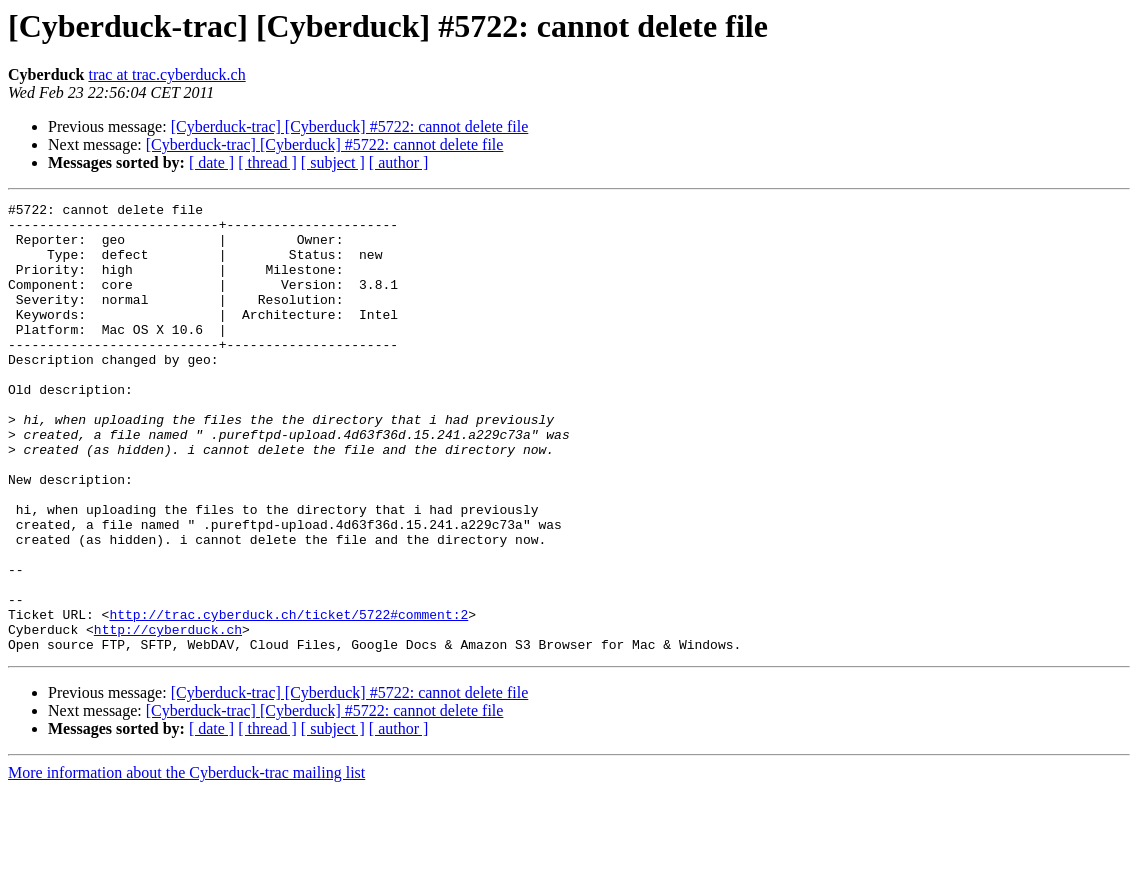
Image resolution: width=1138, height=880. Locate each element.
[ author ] (399, 162)
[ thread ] (267, 162)
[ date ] (211, 162)
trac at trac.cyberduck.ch (166, 74)
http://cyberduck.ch (168, 716)
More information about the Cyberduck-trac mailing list (186, 862)
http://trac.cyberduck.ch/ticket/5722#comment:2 (288, 698)
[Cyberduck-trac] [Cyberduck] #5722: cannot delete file (350, 126)
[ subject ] (333, 162)
